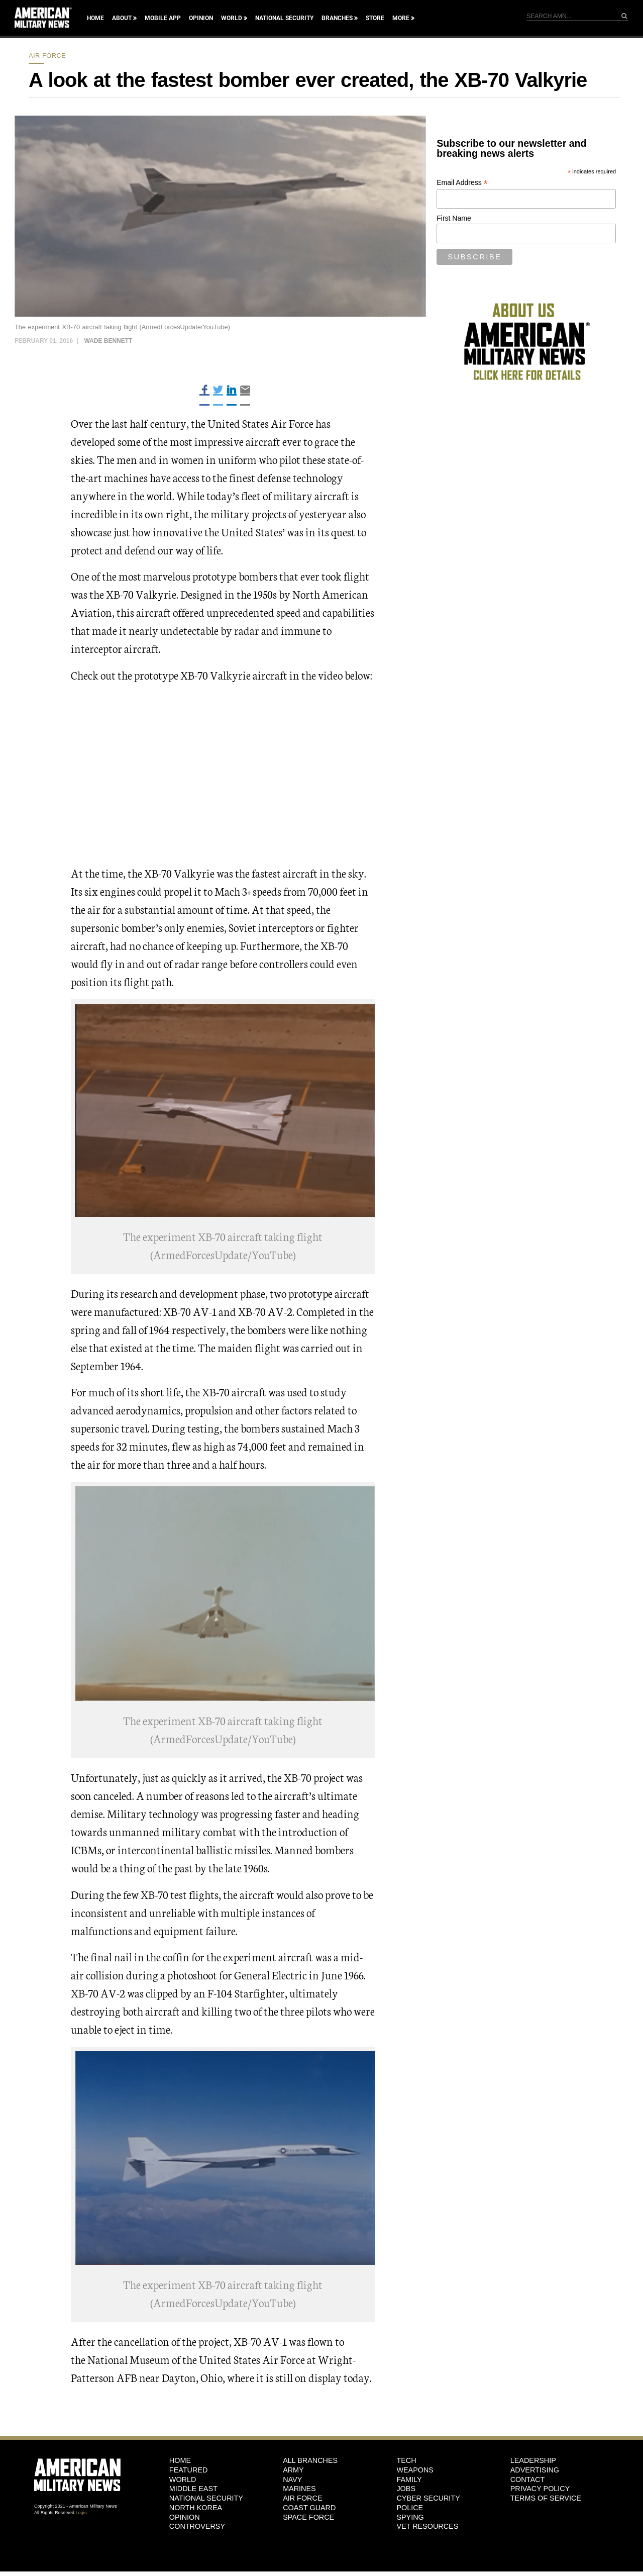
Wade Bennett (108, 340)
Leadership (533, 2460)
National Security (284, 18)
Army (293, 2470)
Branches (337, 18)
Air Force (47, 55)
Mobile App (163, 18)
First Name (454, 218)
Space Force (308, 2517)
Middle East (193, 2489)
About (122, 18)
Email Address (462, 182)
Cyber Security (428, 2498)
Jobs (405, 2489)
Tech (406, 2460)
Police (409, 2508)
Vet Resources (427, 2526)
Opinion (201, 18)
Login (81, 2512)
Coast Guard (309, 2508)
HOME (180, 2460)
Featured (188, 2470)
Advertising (534, 2470)
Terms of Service (545, 2498)
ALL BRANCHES (310, 2460)
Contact (527, 2479)
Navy (292, 2479)
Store (375, 18)
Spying (409, 2517)
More (400, 18)
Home (95, 18)
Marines (299, 2489)
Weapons (415, 2470)
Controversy (197, 2526)
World (231, 18)
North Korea (195, 2508)
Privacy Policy (540, 2489)
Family (408, 2479)
